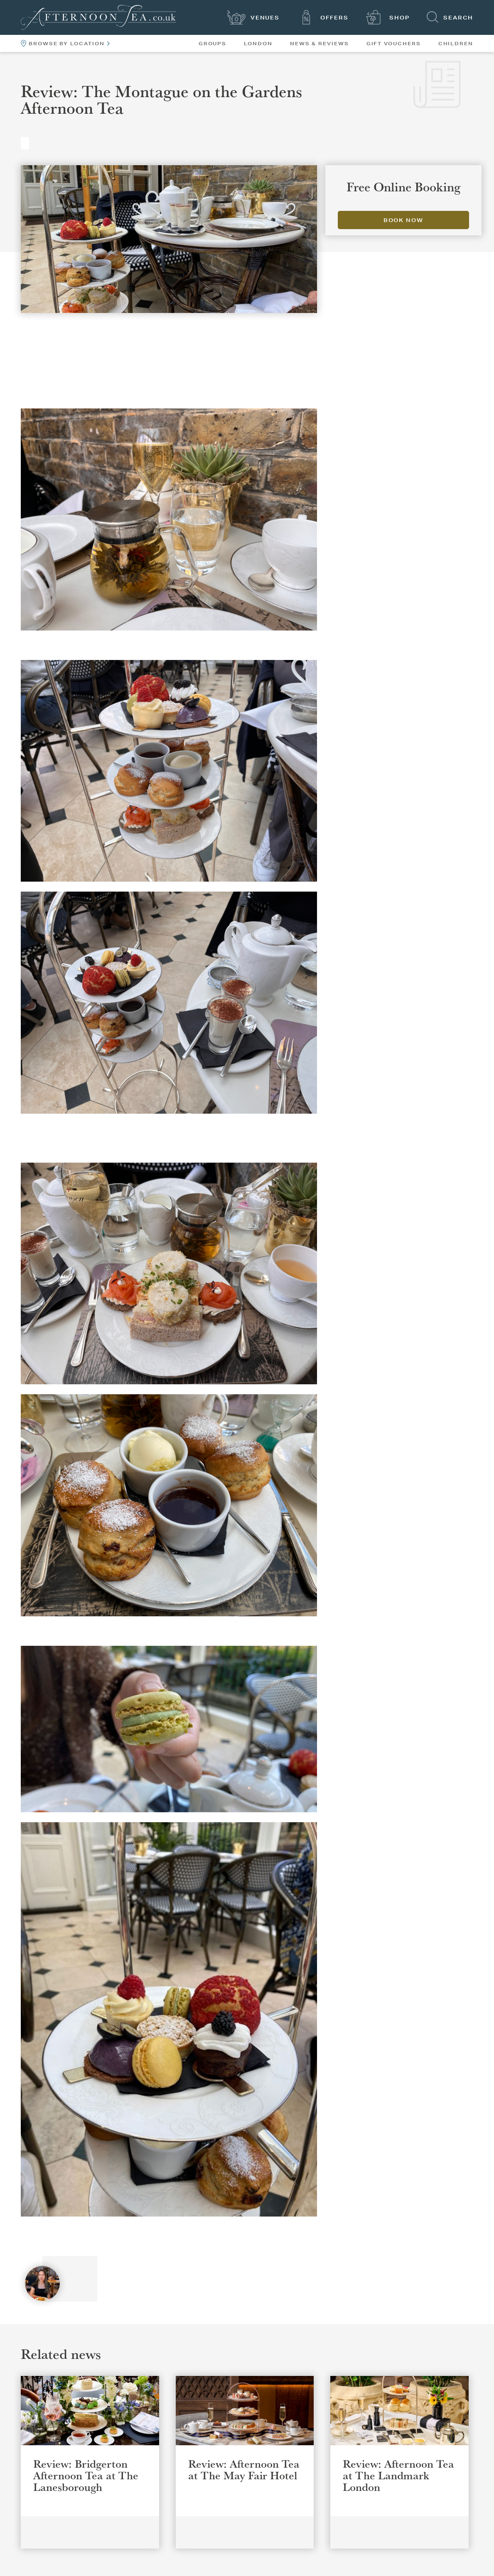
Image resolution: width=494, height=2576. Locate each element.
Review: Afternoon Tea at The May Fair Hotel (244, 2469)
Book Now (403, 220)
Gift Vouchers (393, 43)
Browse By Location (65, 43)
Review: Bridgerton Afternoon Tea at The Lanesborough (85, 2475)
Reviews (25, 143)
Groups (213, 43)
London (258, 43)
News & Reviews (319, 43)
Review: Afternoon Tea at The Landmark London (398, 2475)
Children (455, 43)
